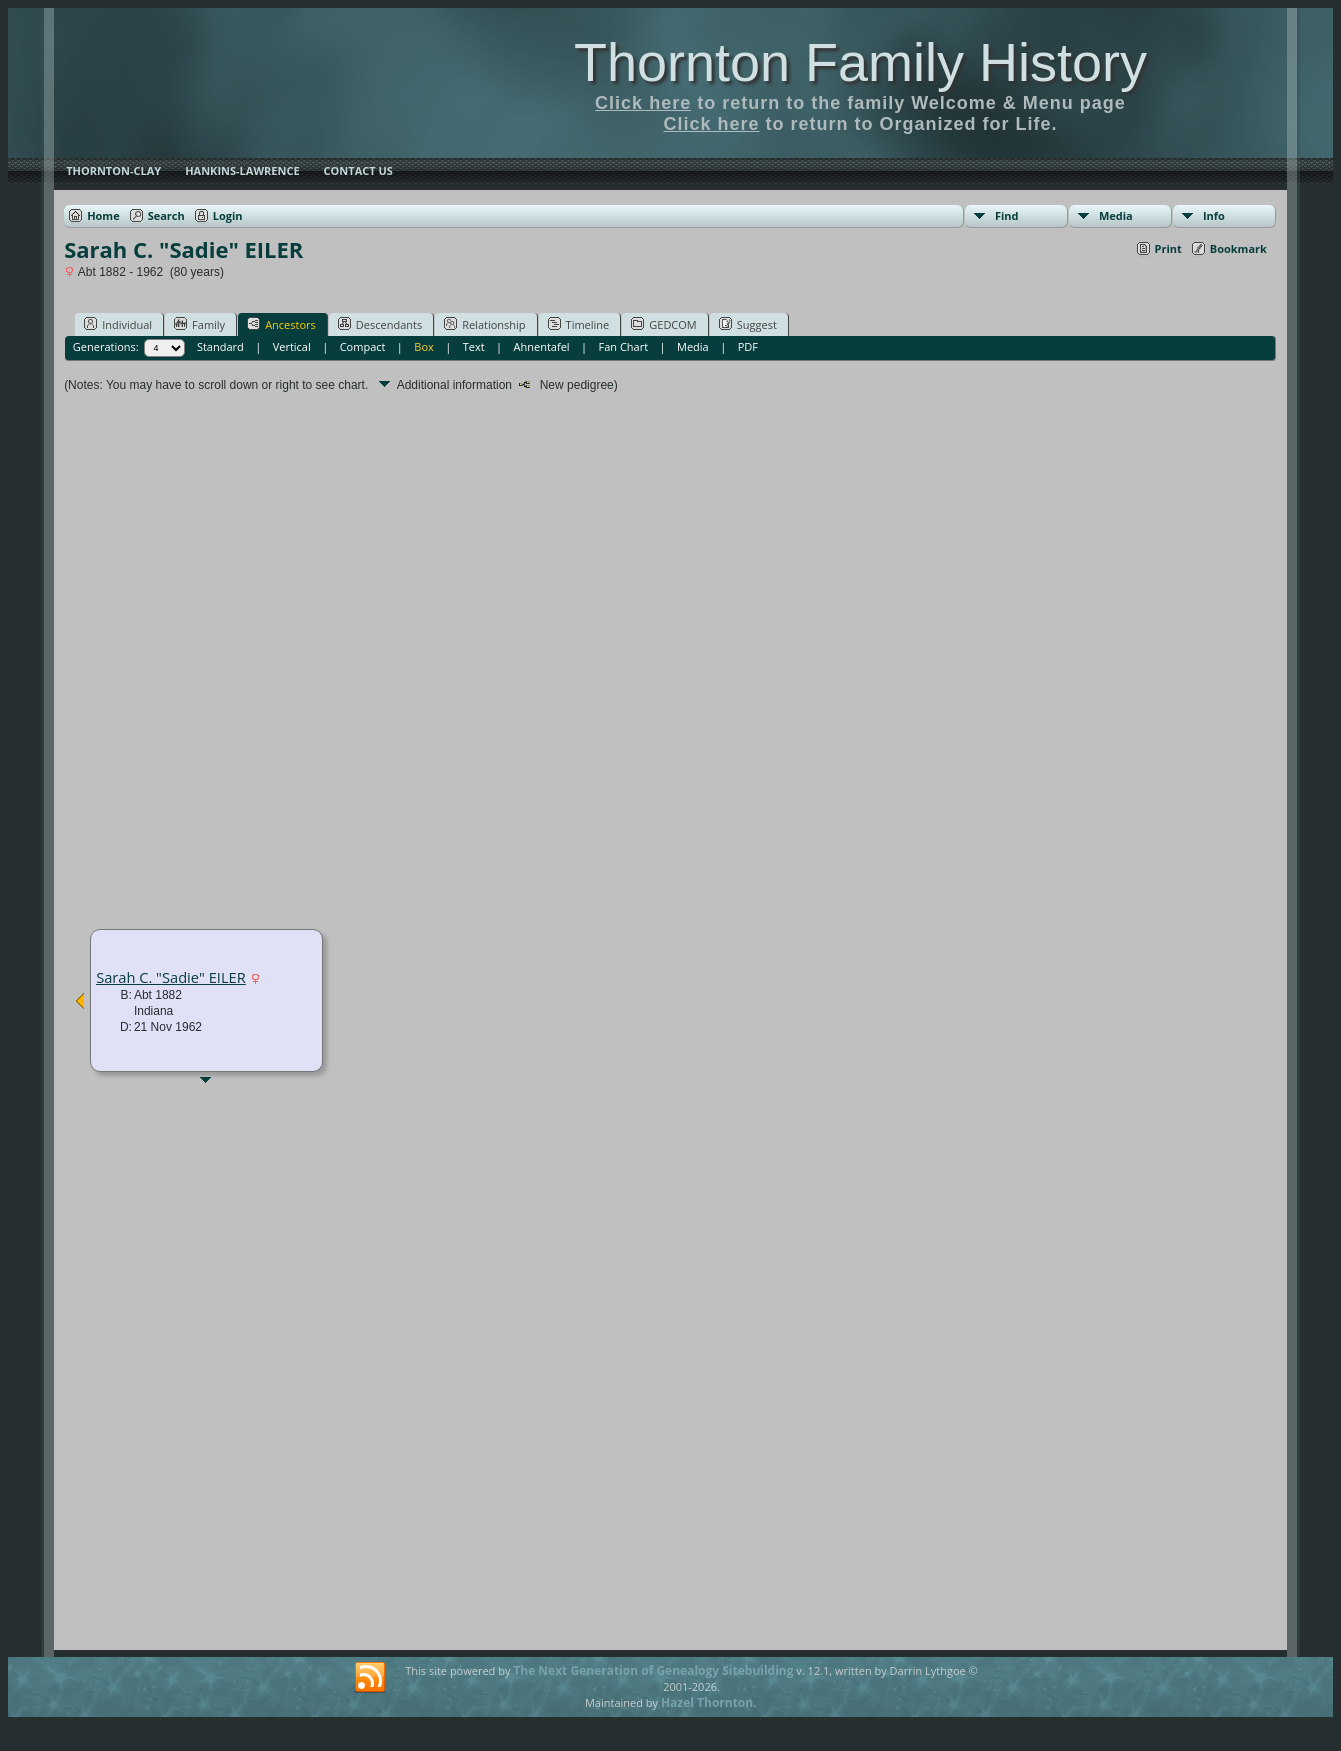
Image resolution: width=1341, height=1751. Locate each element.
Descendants (380, 324)
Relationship (484, 324)
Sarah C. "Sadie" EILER (171, 977)
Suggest (748, 324)
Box (423, 346)
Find (1007, 215)
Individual (118, 324)
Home (103, 215)
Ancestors (281, 324)
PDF (748, 346)
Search (166, 215)
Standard (220, 346)
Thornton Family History (860, 62)
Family (199, 324)
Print (1168, 248)
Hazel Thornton (707, 1702)
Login (228, 215)
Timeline (579, 324)
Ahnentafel (542, 346)
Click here (643, 103)
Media (1116, 215)
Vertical (292, 346)
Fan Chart (624, 346)
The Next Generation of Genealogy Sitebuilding (653, 1670)
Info (1214, 215)
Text (474, 346)
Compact (363, 346)
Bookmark (1238, 248)
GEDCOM (663, 324)
